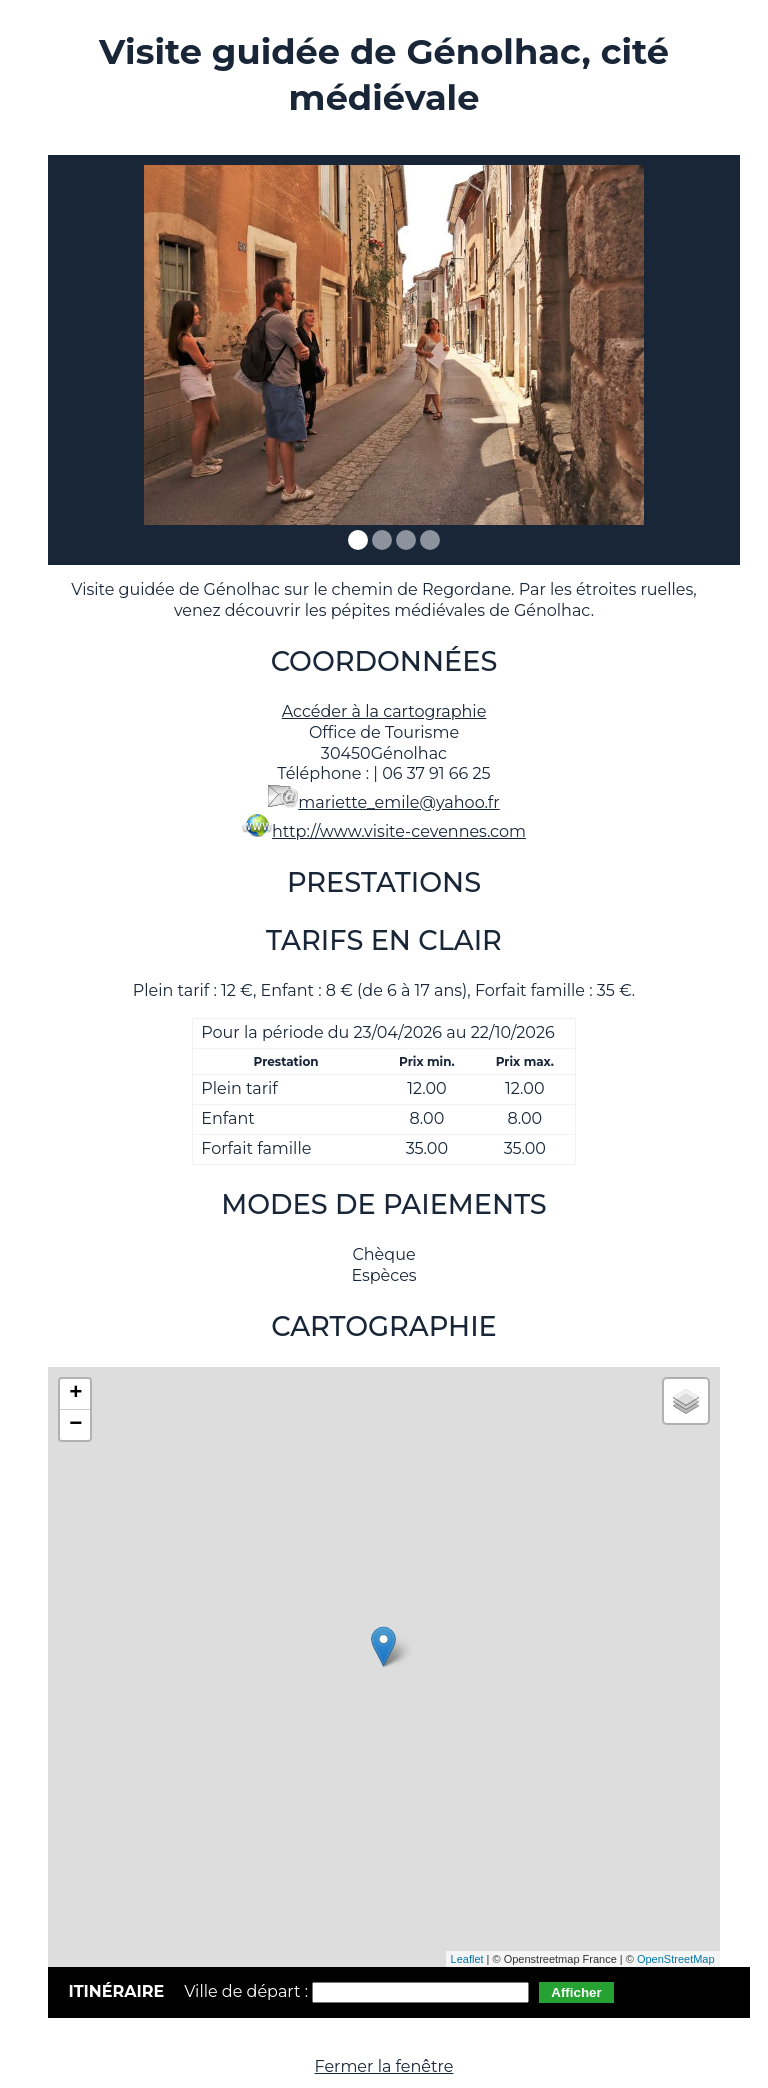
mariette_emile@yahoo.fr (398, 802)
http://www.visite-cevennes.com (399, 831)
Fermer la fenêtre (384, 2066)
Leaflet (467, 1959)
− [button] (75, 1425)
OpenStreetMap (676, 1959)
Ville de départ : (248, 1991)
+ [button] (75, 1394)
